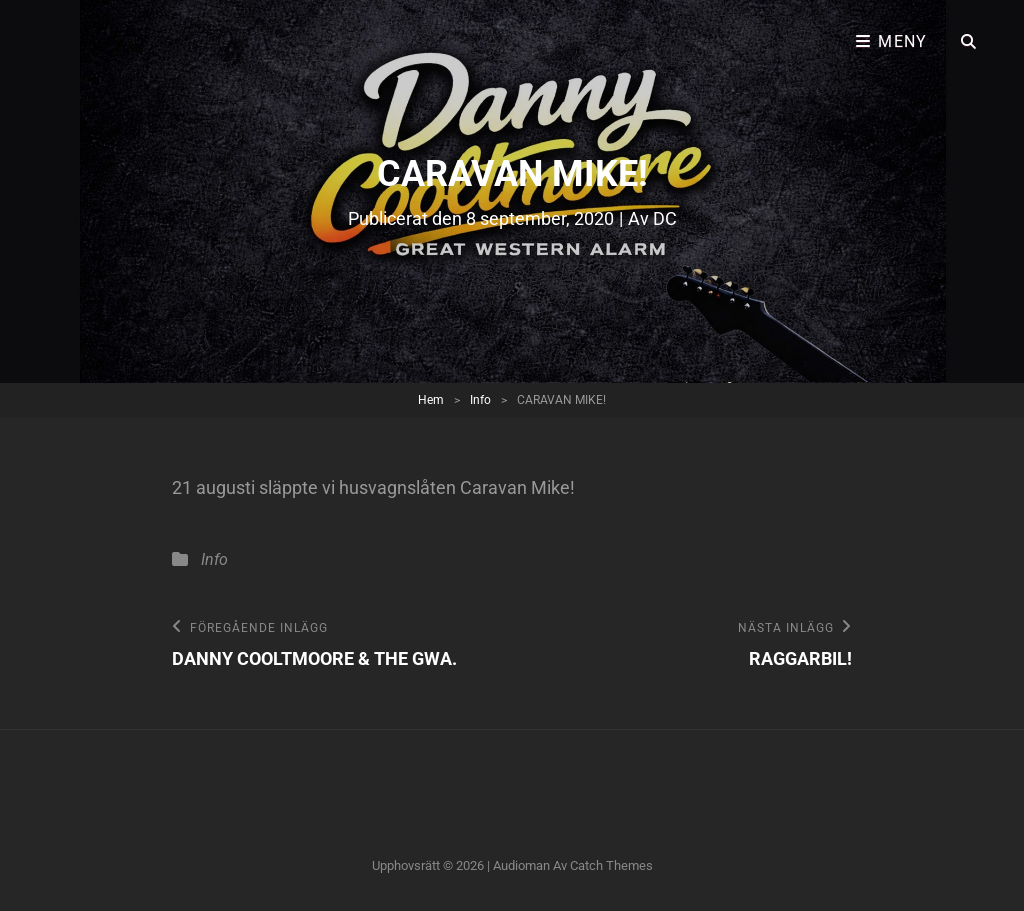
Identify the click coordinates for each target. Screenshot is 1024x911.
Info (480, 400)
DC (665, 218)
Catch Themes (611, 865)
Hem (431, 400)
